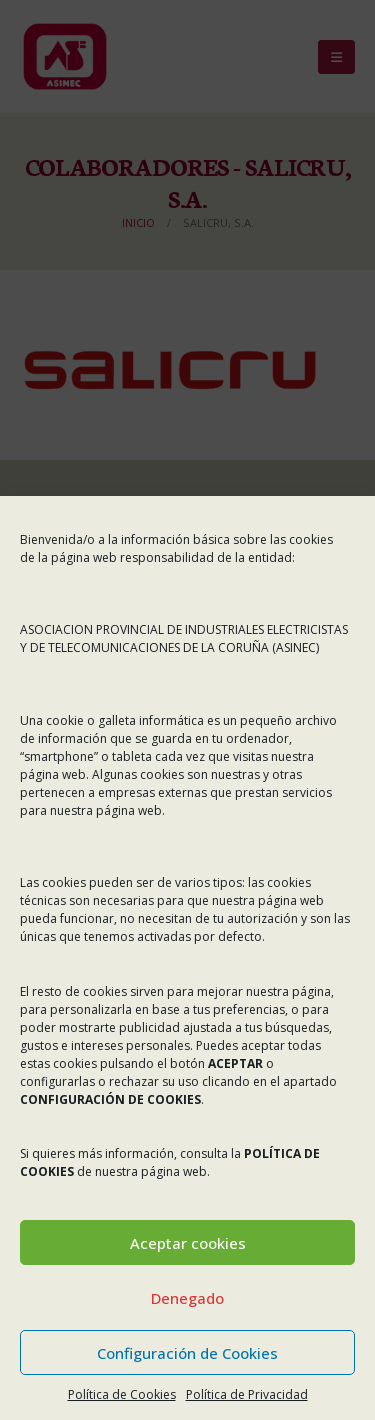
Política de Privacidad (247, 1394)
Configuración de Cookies (187, 1353)
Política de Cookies (122, 1394)
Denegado (187, 1298)
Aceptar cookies (188, 1243)
